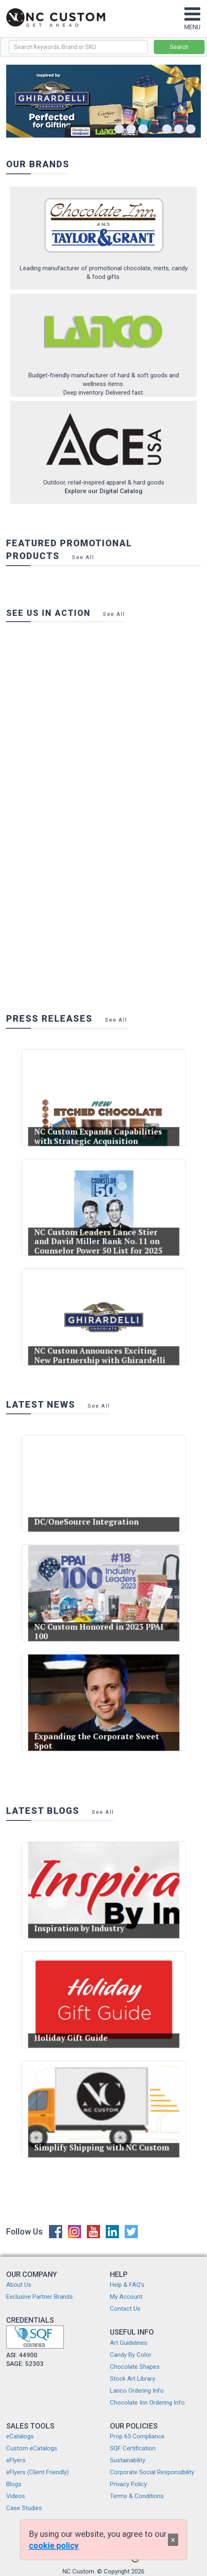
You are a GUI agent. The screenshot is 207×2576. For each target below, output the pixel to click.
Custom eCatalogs (31, 2448)
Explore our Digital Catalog (103, 491)
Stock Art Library (132, 2378)
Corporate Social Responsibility (152, 2472)
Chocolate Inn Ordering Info (147, 2402)
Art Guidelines (128, 2343)
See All (83, 557)
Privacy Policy (128, 2484)
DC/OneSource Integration (92, 1508)
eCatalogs (20, 2436)
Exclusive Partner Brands (39, 2296)
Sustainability (127, 2460)
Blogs (13, 2484)
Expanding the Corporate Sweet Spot (99, 1728)
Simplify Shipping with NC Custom (102, 2134)
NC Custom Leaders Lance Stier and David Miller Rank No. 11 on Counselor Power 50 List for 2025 (100, 1229)
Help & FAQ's (127, 2284)
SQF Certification (133, 2448)
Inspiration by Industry (87, 1915)
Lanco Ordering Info (137, 2390)
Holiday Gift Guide (82, 2024)
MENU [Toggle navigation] (192, 23)
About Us (18, 2284)
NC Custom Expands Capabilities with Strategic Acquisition (100, 1122)
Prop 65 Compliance (137, 2436)
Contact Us (125, 2308)
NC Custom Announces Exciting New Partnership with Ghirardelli (101, 1342)
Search (179, 47)
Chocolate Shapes (135, 2366)
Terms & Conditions (137, 2496)
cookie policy (54, 2545)
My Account (126, 2296)
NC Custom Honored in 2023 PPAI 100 (100, 1618)
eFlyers (16, 2460)
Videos (15, 2496)
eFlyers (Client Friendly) (37, 2472)
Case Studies (24, 2508)
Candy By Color (130, 2354)
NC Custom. (79, 2571)
